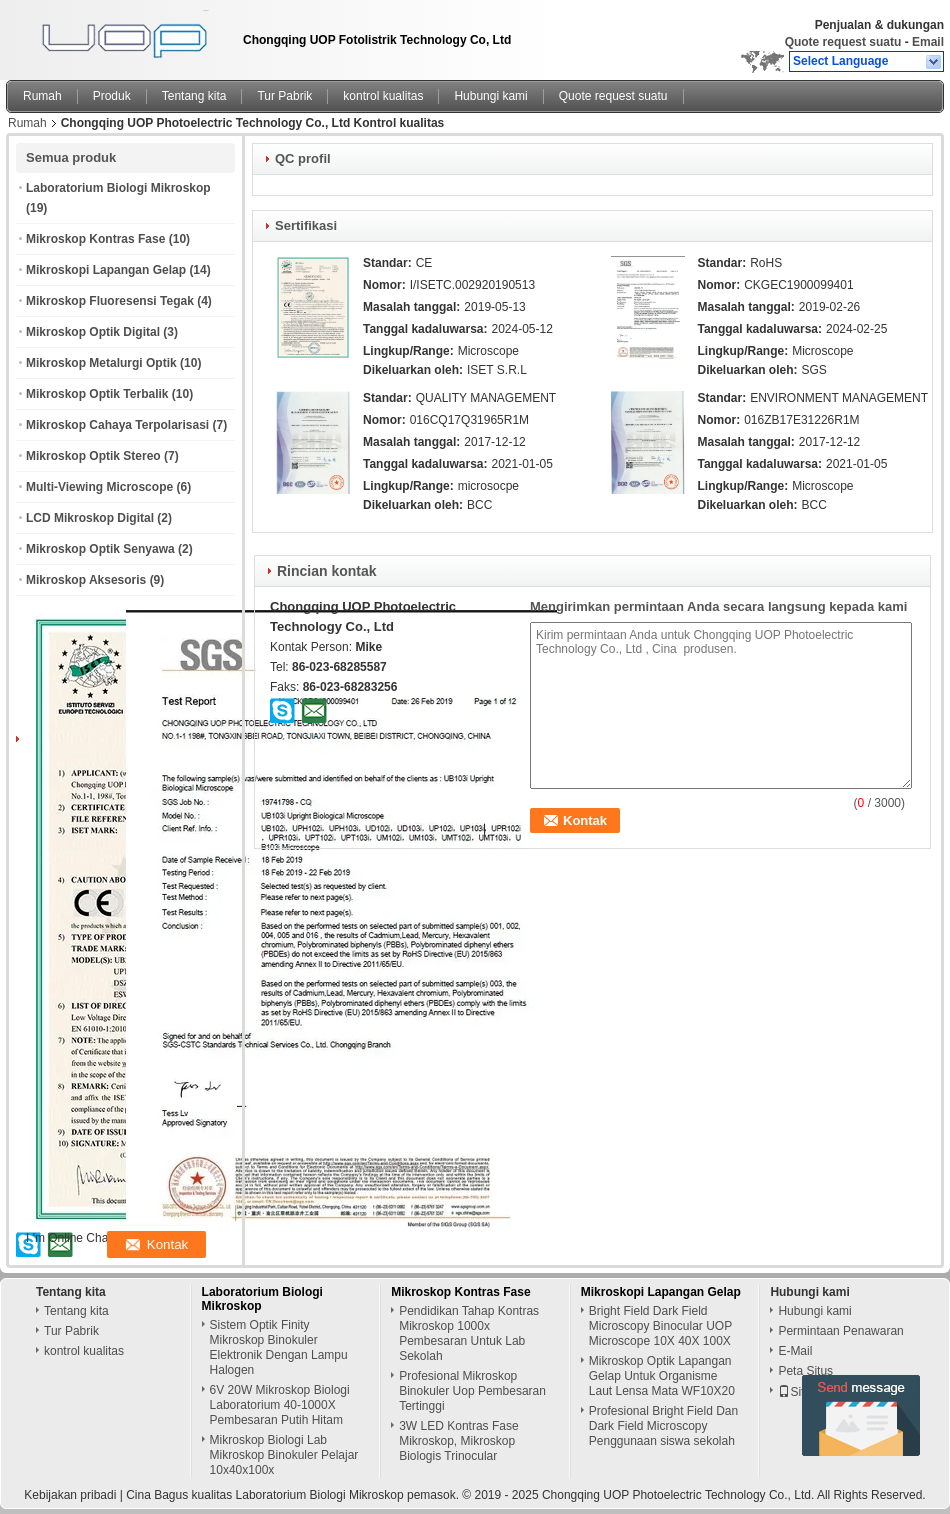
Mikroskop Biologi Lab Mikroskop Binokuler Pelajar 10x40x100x (284, 1455)
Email (928, 42)
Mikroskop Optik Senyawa (100, 549)
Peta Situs (805, 1371)
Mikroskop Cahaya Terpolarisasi (117, 425)
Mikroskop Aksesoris (86, 580)
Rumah (42, 96)
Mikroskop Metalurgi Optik (101, 363)
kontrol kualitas (383, 96)
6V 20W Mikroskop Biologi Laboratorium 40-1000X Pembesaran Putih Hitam (280, 1405)
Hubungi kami (490, 96)
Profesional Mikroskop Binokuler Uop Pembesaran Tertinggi (472, 1391)
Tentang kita (194, 96)
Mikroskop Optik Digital (93, 332)
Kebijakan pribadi (70, 1495)
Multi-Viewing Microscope (99, 487)
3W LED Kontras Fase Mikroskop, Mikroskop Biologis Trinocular (458, 1441)
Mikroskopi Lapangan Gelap (106, 270)
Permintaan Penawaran (840, 1331)
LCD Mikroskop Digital (90, 518)
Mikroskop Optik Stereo (93, 456)
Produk (112, 96)
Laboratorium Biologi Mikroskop (118, 188)
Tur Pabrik (284, 96)
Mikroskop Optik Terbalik (97, 394)
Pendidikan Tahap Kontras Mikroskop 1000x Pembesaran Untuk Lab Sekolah (469, 1333)
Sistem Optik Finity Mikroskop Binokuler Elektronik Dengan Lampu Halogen (279, 1347)
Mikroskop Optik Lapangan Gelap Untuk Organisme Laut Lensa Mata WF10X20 (662, 1376)
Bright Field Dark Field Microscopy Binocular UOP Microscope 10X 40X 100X (660, 1326)
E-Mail (795, 1351)
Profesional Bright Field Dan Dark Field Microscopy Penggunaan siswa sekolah (663, 1426)
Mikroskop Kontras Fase (95, 239)
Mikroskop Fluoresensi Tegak (110, 301)
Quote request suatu (843, 42)
